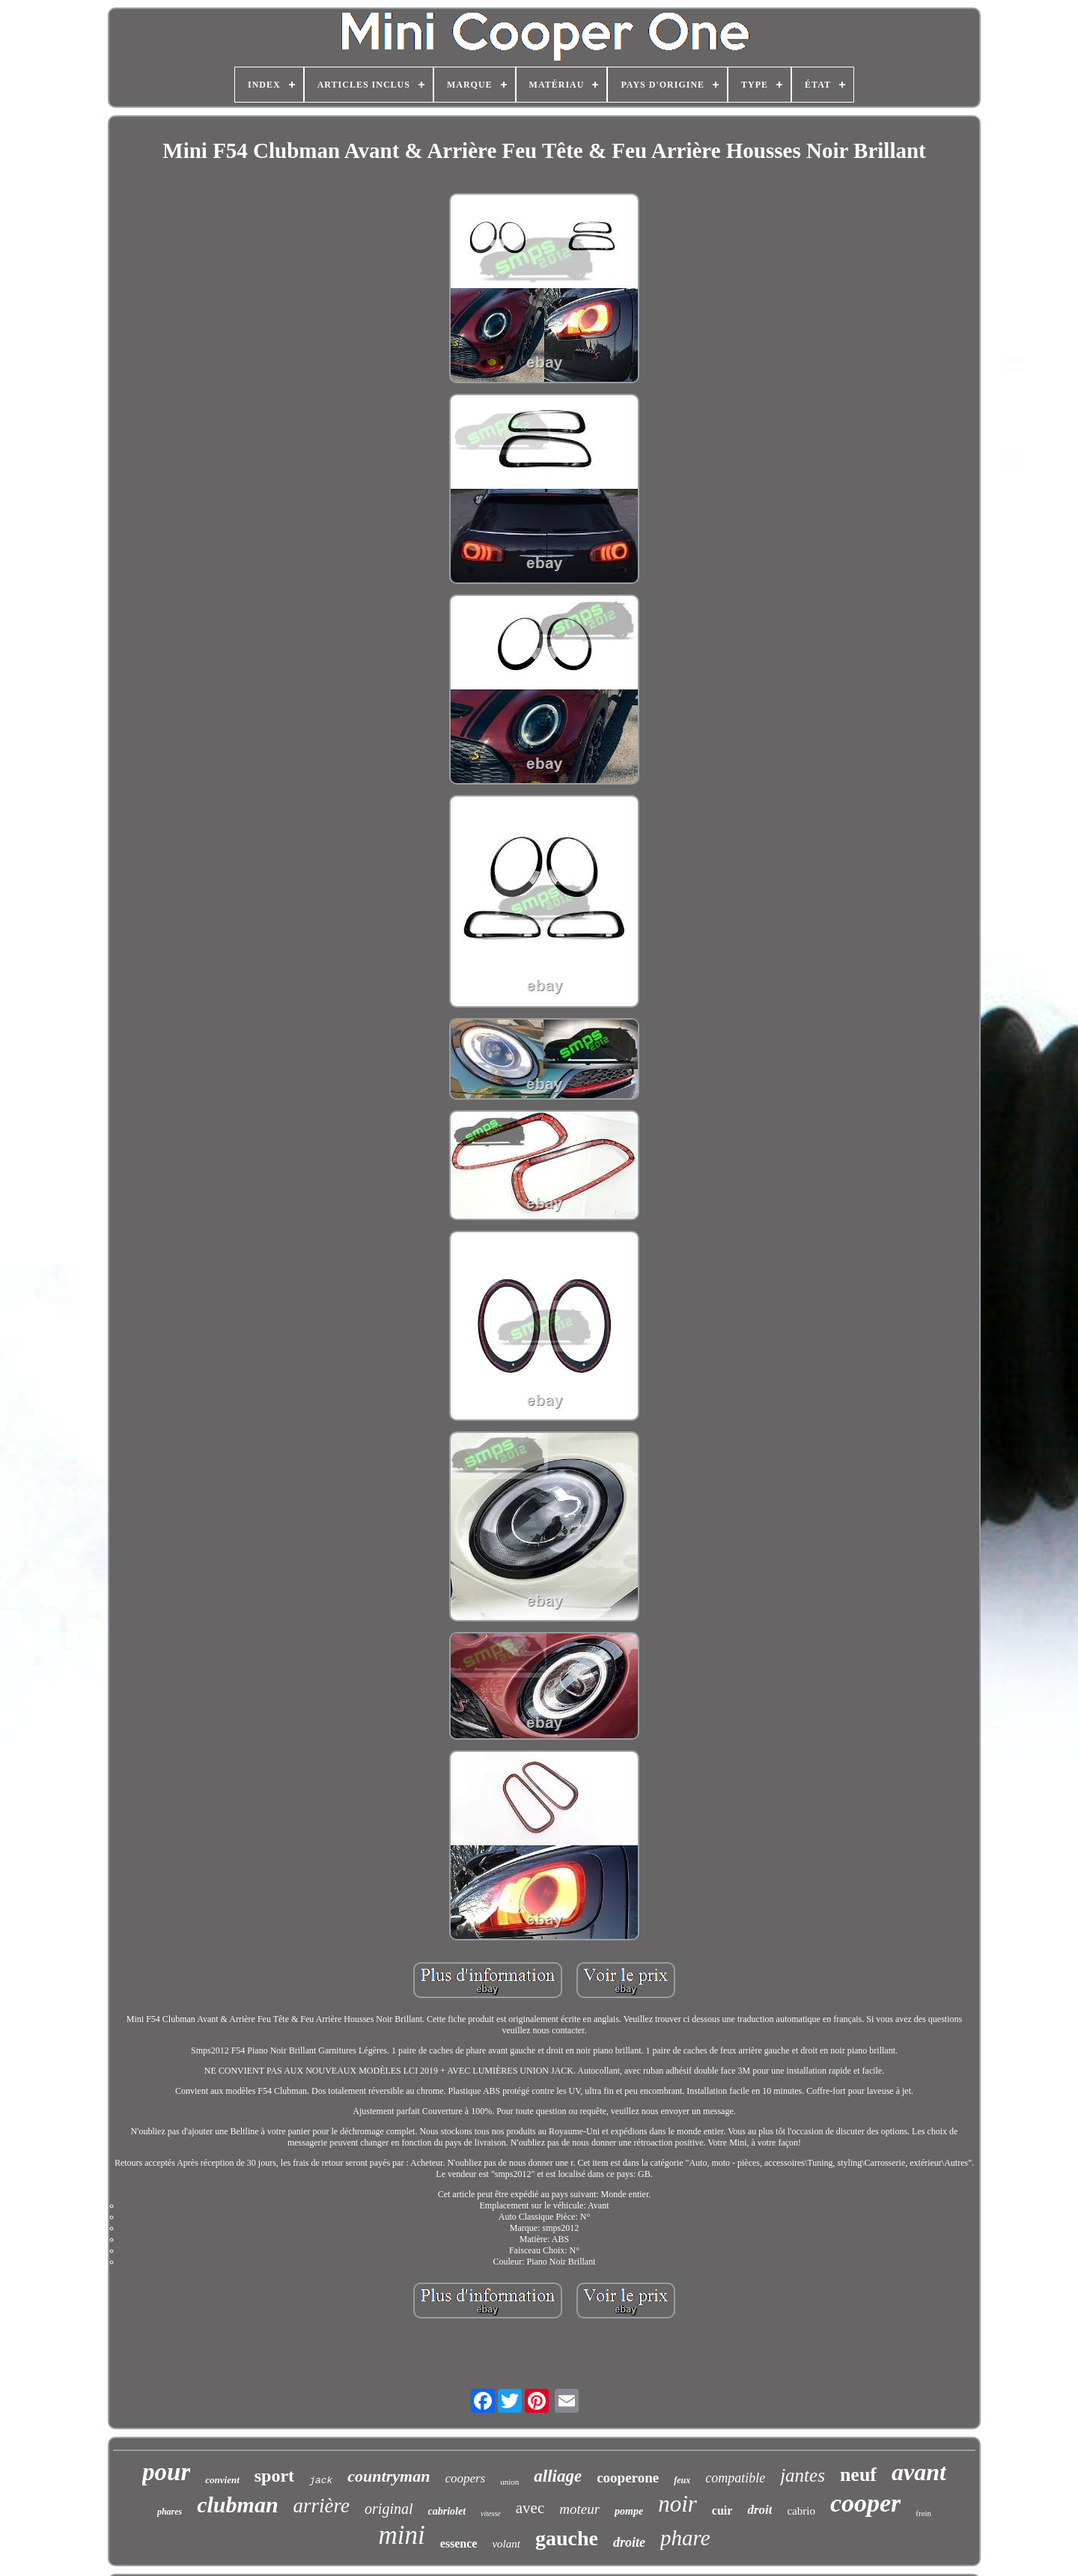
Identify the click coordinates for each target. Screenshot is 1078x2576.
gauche (566, 2538)
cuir (722, 2510)
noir (677, 2504)
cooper (865, 2503)
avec (530, 2508)
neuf (858, 2474)
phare (685, 2538)
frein (923, 2513)
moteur (579, 2509)
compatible (735, 2477)
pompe (629, 2511)
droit (759, 2510)
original (388, 2508)
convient (222, 2479)
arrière (321, 2505)
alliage (558, 2476)
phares (169, 2511)
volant (506, 2544)
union (509, 2481)
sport (274, 2475)
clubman (237, 2504)
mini (401, 2535)
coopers (465, 2478)
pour (166, 2471)
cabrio (800, 2511)
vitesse (491, 2513)
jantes (802, 2475)
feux (682, 2480)
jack (320, 2480)
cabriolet (447, 2511)
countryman (388, 2476)
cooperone (628, 2477)
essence (459, 2543)
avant (919, 2471)
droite (629, 2542)
